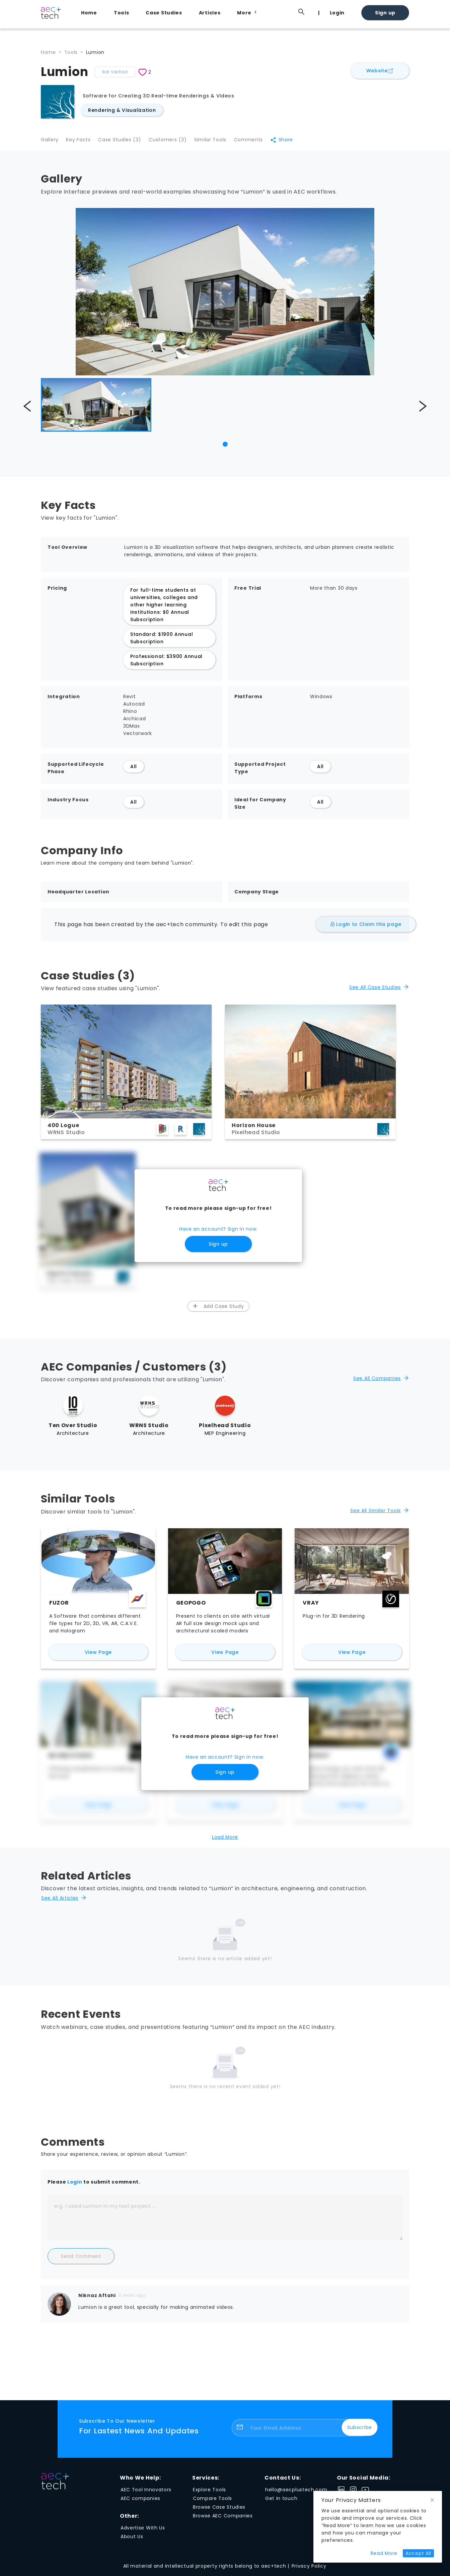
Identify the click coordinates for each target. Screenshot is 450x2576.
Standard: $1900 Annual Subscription (161, 642)
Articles (210, 12)
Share (296, 142)
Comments (261, 142)
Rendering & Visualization (122, 110)
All (133, 770)
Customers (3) (175, 142)
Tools (121, 12)
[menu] (241, 12)
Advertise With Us (143, 2531)
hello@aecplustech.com (296, 2493)
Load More (225, 1840)
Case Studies (164, 12)
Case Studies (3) (124, 142)
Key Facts (81, 142)
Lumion (95, 52)
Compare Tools (212, 2502)
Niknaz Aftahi (97, 2299)
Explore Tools (209, 2493)
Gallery (50, 142)
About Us (132, 2540)
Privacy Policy (309, 2569)
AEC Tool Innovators (146, 2493)
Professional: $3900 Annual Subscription (166, 664)
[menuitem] (90, 12)
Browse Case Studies (219, 2510)
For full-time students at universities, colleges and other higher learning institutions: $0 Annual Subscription (164, 608)
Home (89, 12)
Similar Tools (220, 142)
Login (337, 12)
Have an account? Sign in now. (218, 1233)
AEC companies (140, 2502)
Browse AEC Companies (223, 2519)
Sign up (385, 12)
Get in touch (281, 2502)
